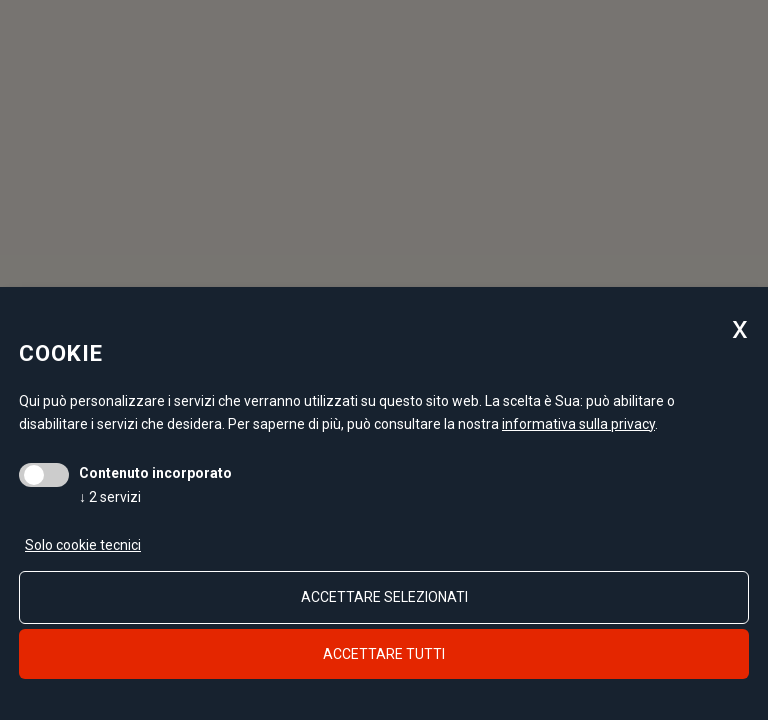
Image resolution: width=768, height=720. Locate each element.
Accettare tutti (384, 654)
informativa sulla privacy (578, 424)
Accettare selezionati (384, 597)
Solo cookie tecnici (83, 545)
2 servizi (110, 497)
